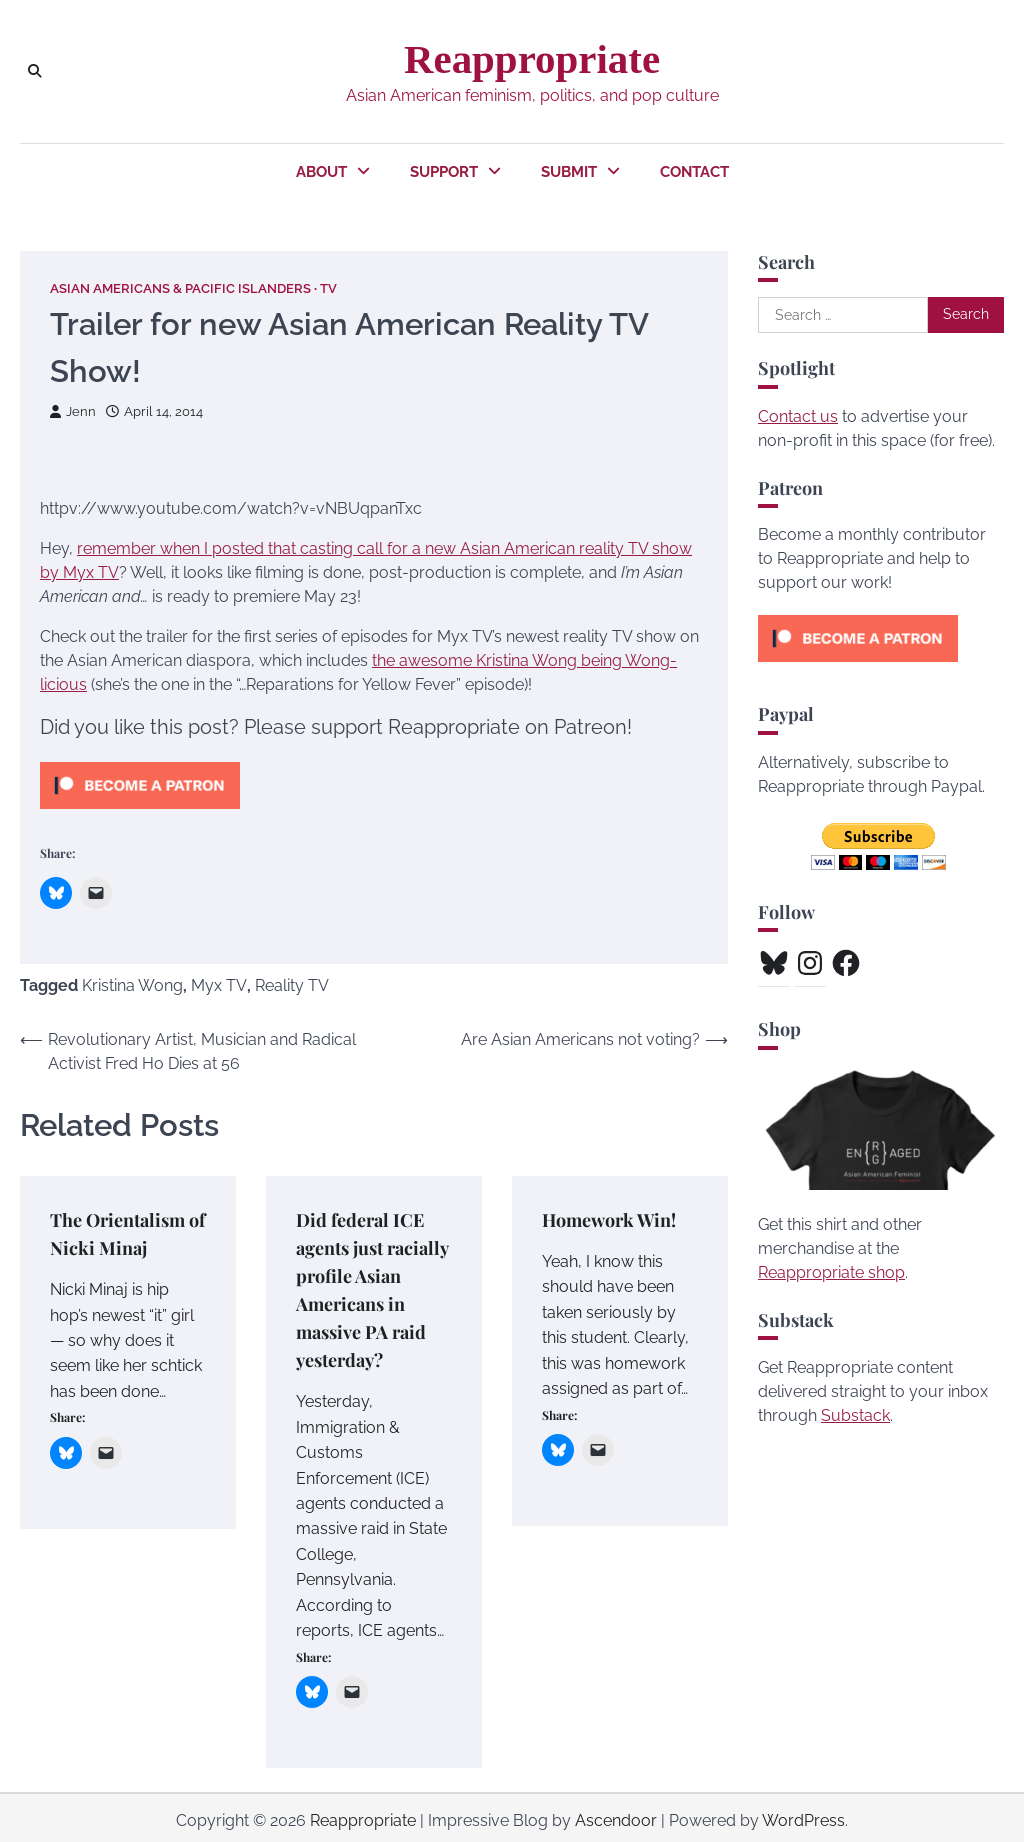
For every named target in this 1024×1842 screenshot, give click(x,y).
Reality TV (292, 985)
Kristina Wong (132, 985)
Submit (569, 172)
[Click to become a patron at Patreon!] (140, 813)
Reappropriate (532, 59)
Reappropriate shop (831, 1272)
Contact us (798, 416)
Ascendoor (616, 1814)
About (321, 172)
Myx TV (219, 985)
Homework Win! (609, 1219)
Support (444, 172)
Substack (855, 1415)
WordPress (803, 1814)
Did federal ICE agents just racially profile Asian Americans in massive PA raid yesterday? (372, 1287)
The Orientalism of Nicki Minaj (127, 1233)
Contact (694, 172)
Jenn (73, 411)
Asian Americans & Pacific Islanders (180, 288)
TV (328, 288)
